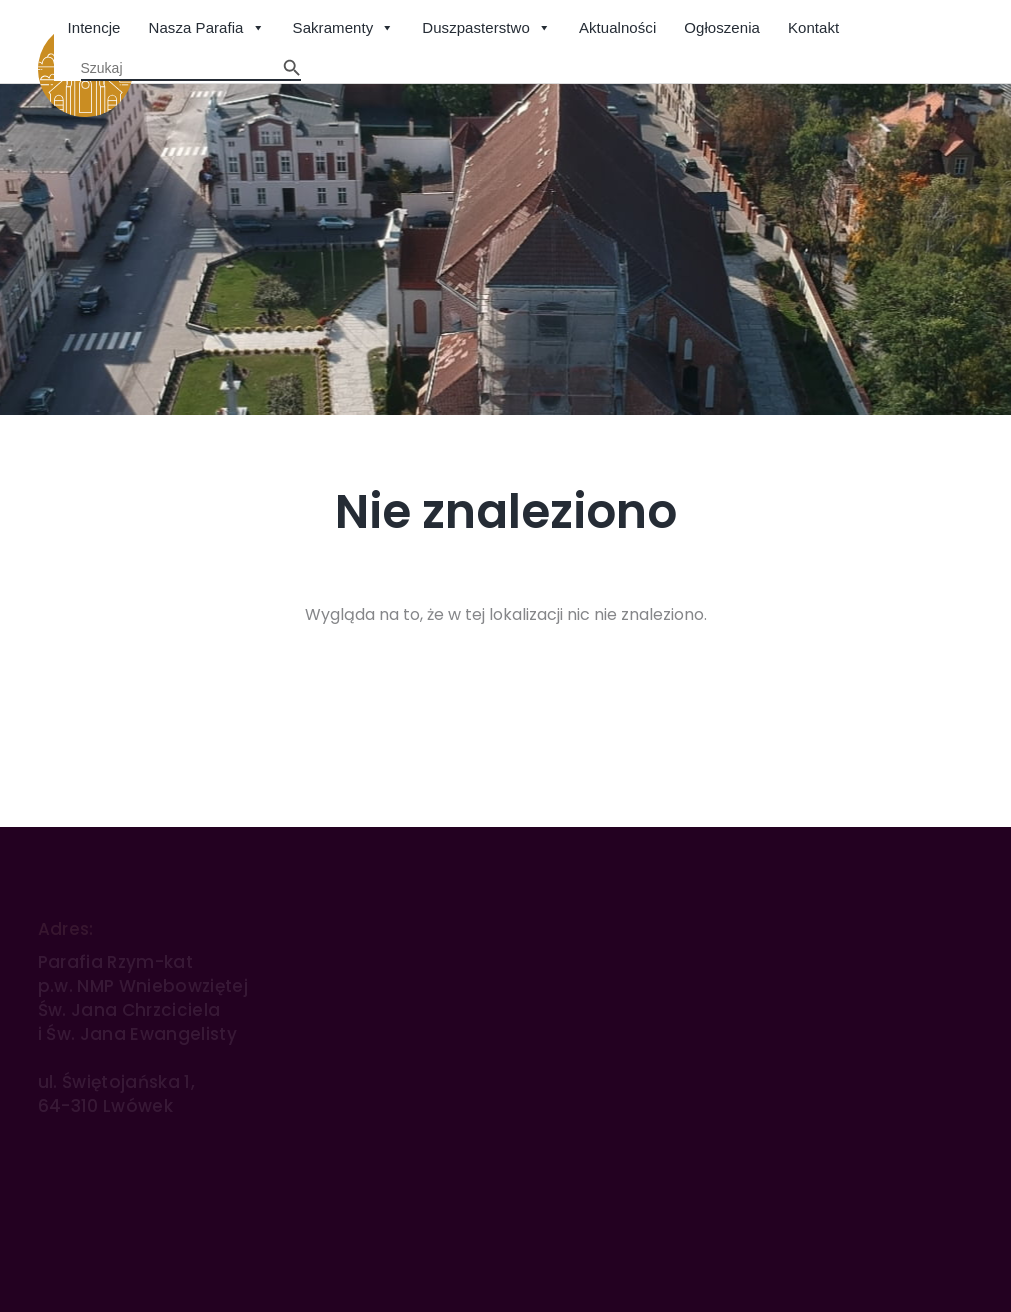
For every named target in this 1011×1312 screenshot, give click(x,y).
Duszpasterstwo (486, 28)
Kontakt (813, 27)
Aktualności (617, 27)
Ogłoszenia (722, 27)
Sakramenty (344, 28)
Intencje (94, 27)
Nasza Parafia (207, 28)
